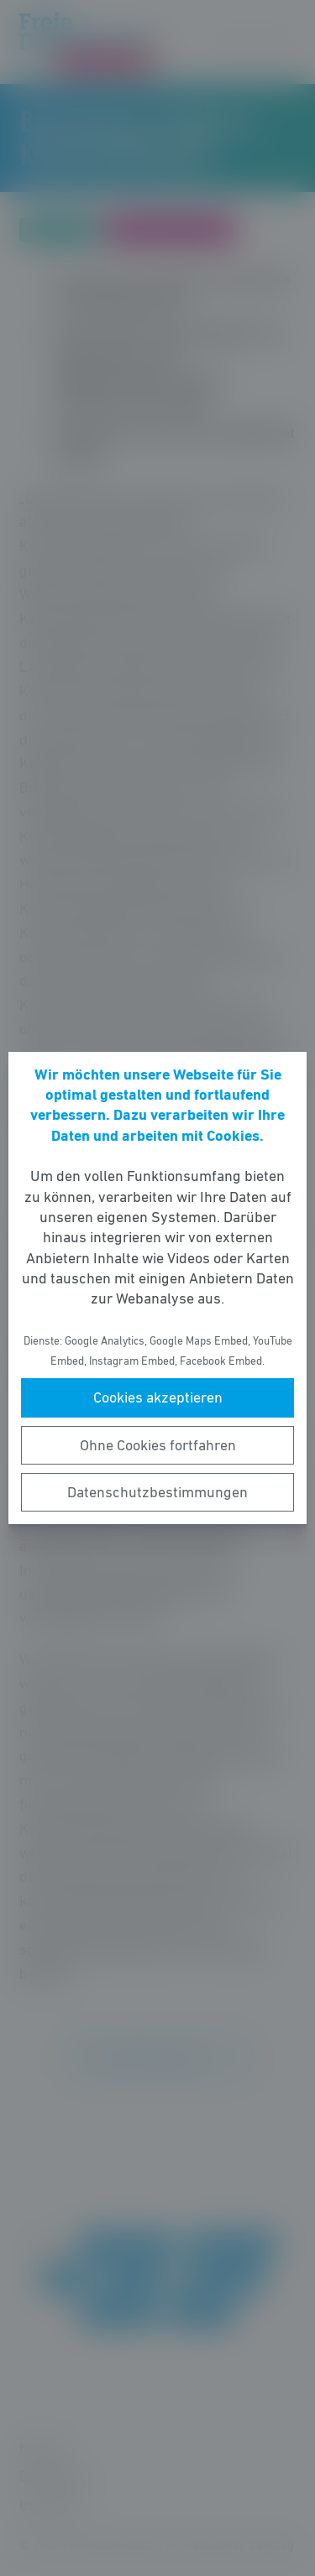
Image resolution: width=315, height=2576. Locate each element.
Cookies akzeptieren (158, 1397)
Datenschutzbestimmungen (157, 1492)
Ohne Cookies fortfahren (158, 1445)
